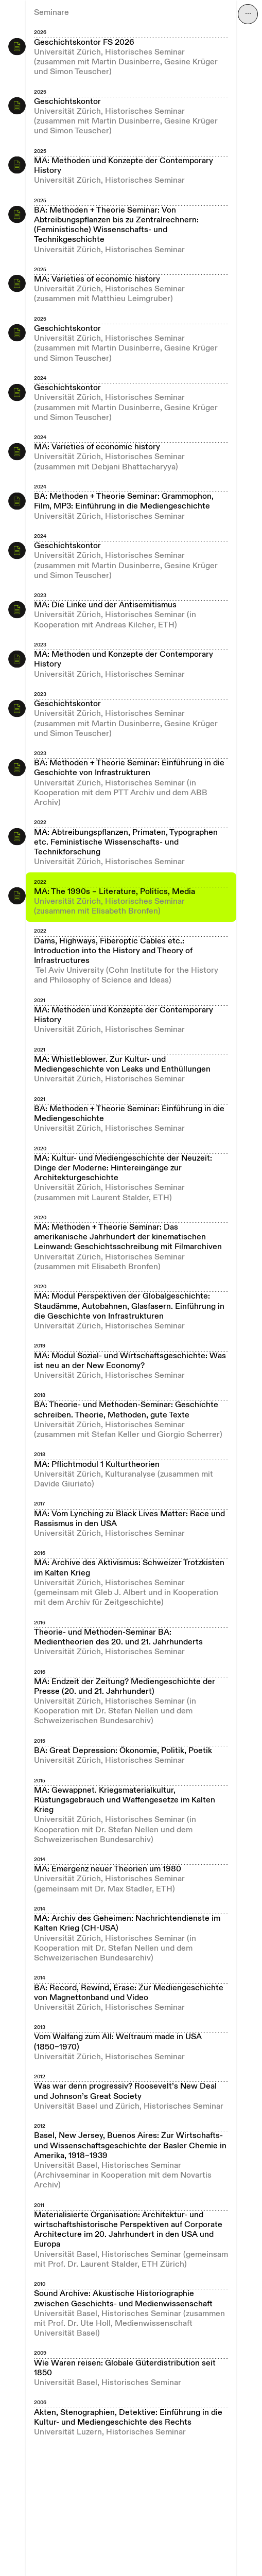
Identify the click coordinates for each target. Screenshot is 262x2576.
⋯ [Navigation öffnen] (248, 14)
